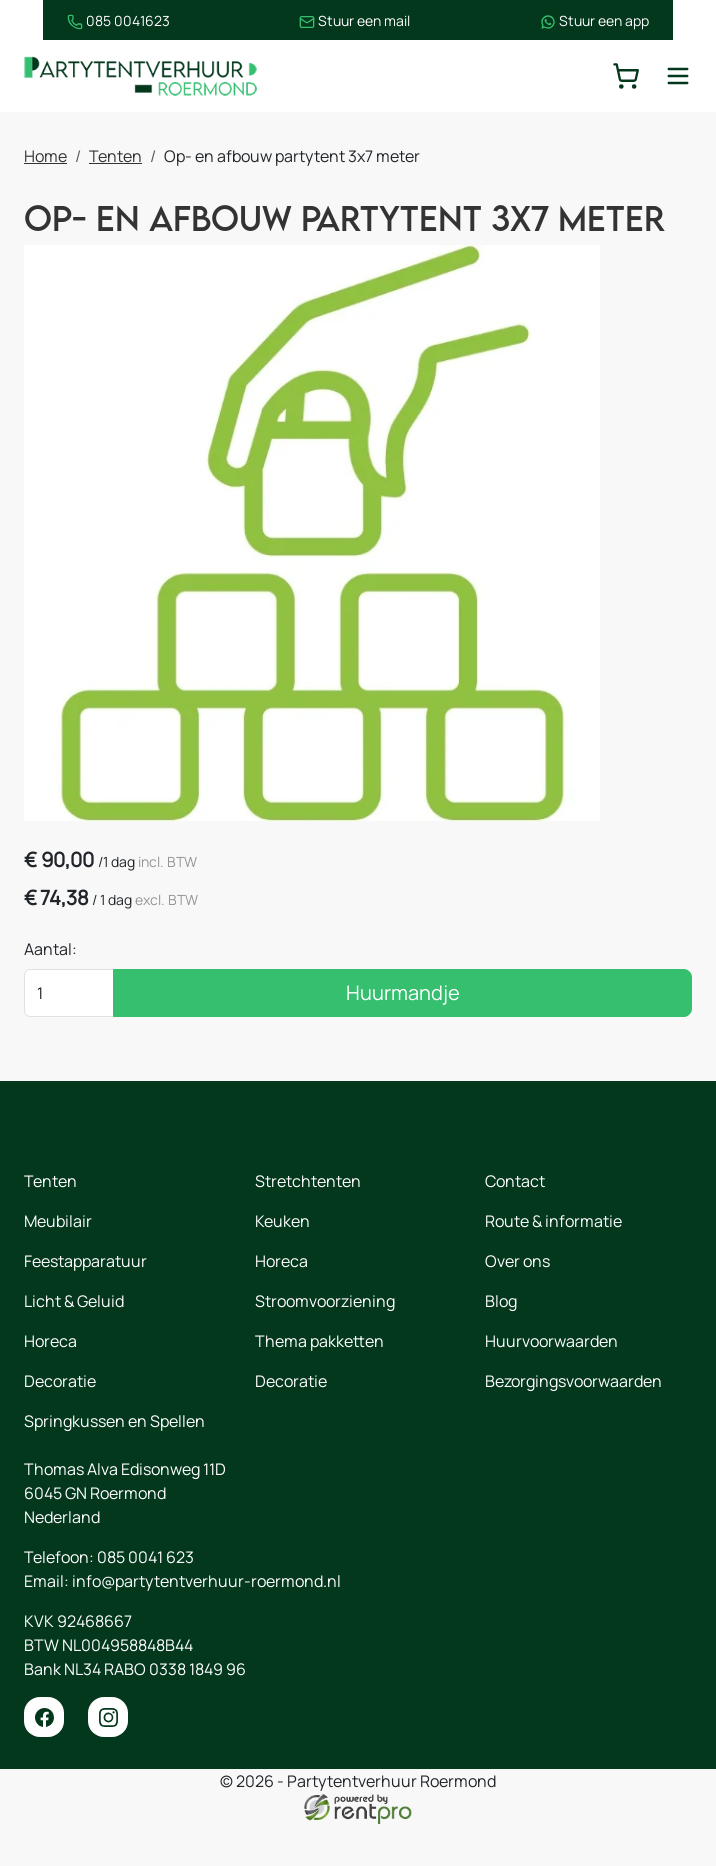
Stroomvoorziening (325, 1343)
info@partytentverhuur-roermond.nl (206, 1623)
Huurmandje (403, 1034)
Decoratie (60, 1423)
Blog (501, 1343)
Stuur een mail (355, 20)
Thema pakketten (319, 1383)
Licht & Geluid (74, 1343)
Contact (515, 1223)
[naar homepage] (144, 76)
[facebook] (44, 1759)
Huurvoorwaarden (551, 1383)
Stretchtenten (308, 1223)
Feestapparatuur (85, 1303)
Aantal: (50, 991)
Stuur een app (637, 20)
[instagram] (108, 1759)
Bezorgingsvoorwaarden (573, 1423)
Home (45, 157)
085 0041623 (75, 20)
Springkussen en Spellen (114, 1463)
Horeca (50, 1383)
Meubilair (58, 1263)
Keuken (282, 1263)
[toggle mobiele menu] (678, 76)
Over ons (517, 1303)
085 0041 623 (145, 1599)
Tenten (115, 157)
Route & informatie (553, 1263)
